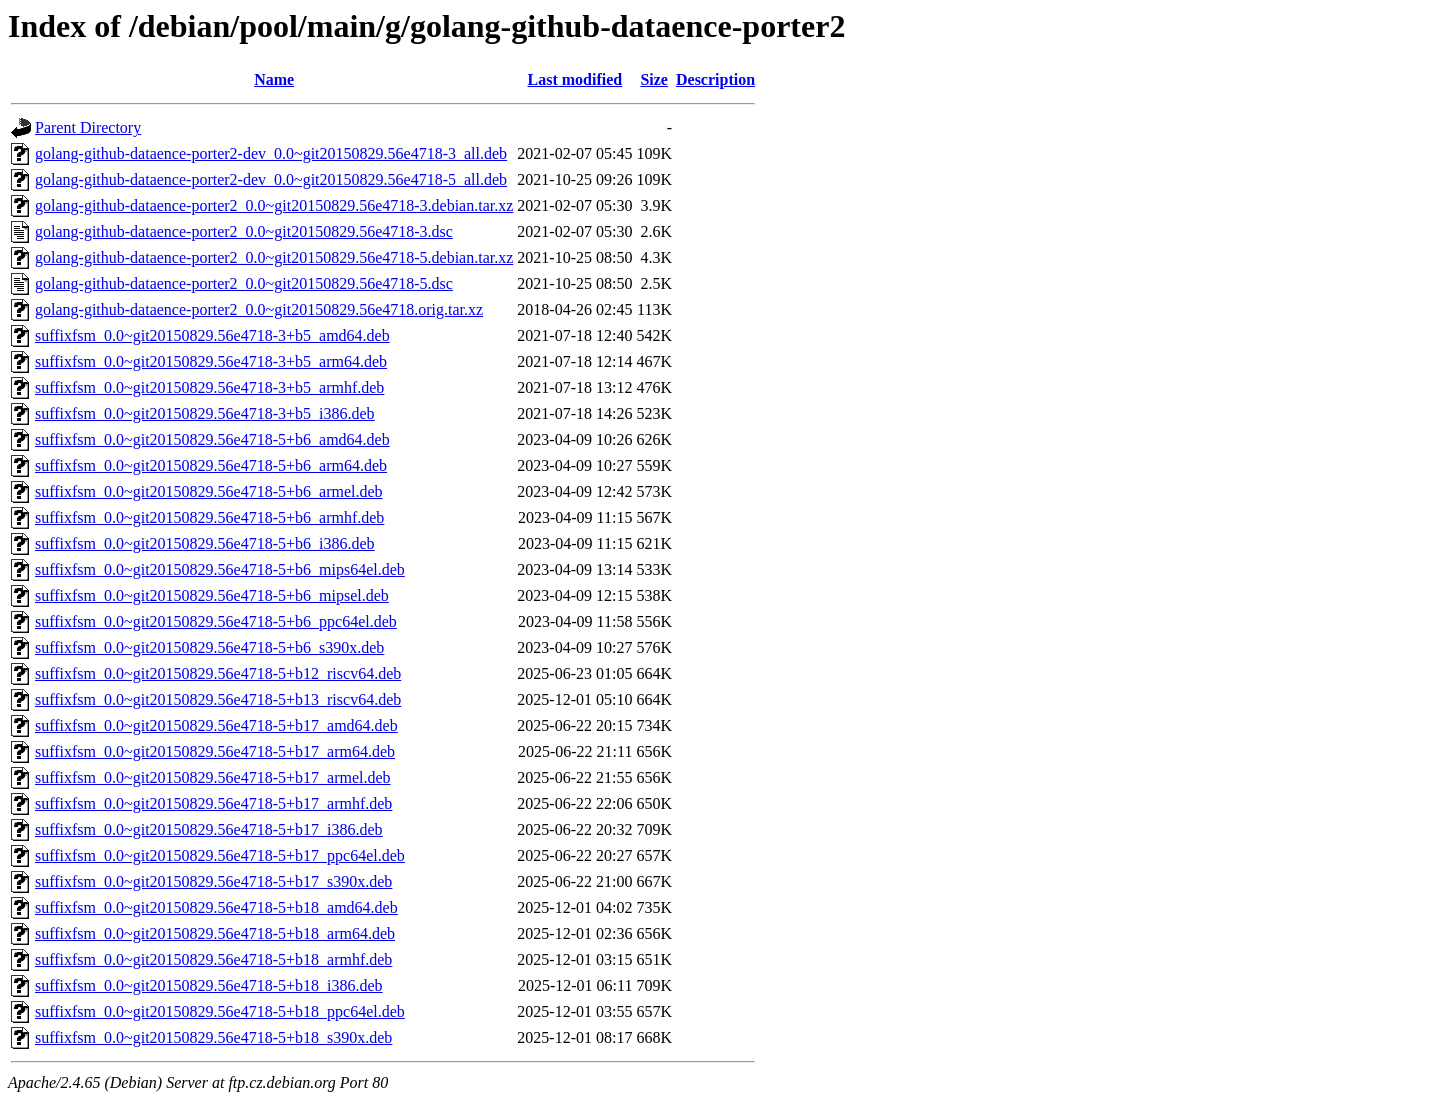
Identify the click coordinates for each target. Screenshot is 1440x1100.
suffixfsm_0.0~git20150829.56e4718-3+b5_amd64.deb (212, 335)
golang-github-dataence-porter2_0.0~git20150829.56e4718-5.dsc (244, 283)
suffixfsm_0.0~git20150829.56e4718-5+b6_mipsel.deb (212, 595)
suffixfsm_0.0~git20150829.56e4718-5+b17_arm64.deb (215, 751)
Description (715, 79)
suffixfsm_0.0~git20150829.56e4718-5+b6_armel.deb (209, 491)
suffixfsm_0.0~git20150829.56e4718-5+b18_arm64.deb (215, 933)
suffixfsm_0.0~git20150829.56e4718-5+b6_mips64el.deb (220, 569)
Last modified (575, 79)
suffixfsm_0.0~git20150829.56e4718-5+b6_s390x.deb (209, 647)
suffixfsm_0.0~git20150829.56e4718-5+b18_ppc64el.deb (220, 1011)
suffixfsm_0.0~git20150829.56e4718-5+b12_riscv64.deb (218, 673)
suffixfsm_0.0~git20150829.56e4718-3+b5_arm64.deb (211, 361)
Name (274, 79)
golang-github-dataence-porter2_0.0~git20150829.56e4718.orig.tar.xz (259, 309)
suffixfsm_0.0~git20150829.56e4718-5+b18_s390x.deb (213, 1037)
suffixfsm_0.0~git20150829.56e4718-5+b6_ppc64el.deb (216, 621)
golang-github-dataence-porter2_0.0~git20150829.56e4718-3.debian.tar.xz (274, 205)
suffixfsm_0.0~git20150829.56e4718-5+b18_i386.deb (209, 985)
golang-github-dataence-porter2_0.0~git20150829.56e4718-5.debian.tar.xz (274, 257)
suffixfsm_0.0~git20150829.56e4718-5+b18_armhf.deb (213, 959)
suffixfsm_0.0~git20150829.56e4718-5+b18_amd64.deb (216, 907)
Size (654, 79)
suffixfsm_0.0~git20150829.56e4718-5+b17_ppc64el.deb (220, 855)
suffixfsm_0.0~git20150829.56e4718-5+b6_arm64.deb (211, 465)
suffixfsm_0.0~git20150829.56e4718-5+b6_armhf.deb (209, 517)
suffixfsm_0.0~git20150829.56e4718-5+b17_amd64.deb (216, 725)
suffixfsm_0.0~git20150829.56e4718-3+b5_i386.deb (205, 413)
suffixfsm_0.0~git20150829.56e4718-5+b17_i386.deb (209, 829)
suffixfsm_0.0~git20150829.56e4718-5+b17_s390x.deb (213, 881)
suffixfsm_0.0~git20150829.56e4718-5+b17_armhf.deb (213, 803)
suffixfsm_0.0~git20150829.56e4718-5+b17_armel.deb (213, 777)
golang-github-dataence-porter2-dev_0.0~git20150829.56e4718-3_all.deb (271, 153)
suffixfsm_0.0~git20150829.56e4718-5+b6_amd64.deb (212, 439)
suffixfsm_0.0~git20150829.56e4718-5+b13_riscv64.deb (218, 699)
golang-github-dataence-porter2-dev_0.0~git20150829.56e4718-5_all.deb (271, 179)
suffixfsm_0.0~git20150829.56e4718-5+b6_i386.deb (205, 543)
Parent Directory (88, 127)
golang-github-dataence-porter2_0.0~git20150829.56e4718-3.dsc (244, 231)
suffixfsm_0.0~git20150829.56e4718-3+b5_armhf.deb (209, 387)
